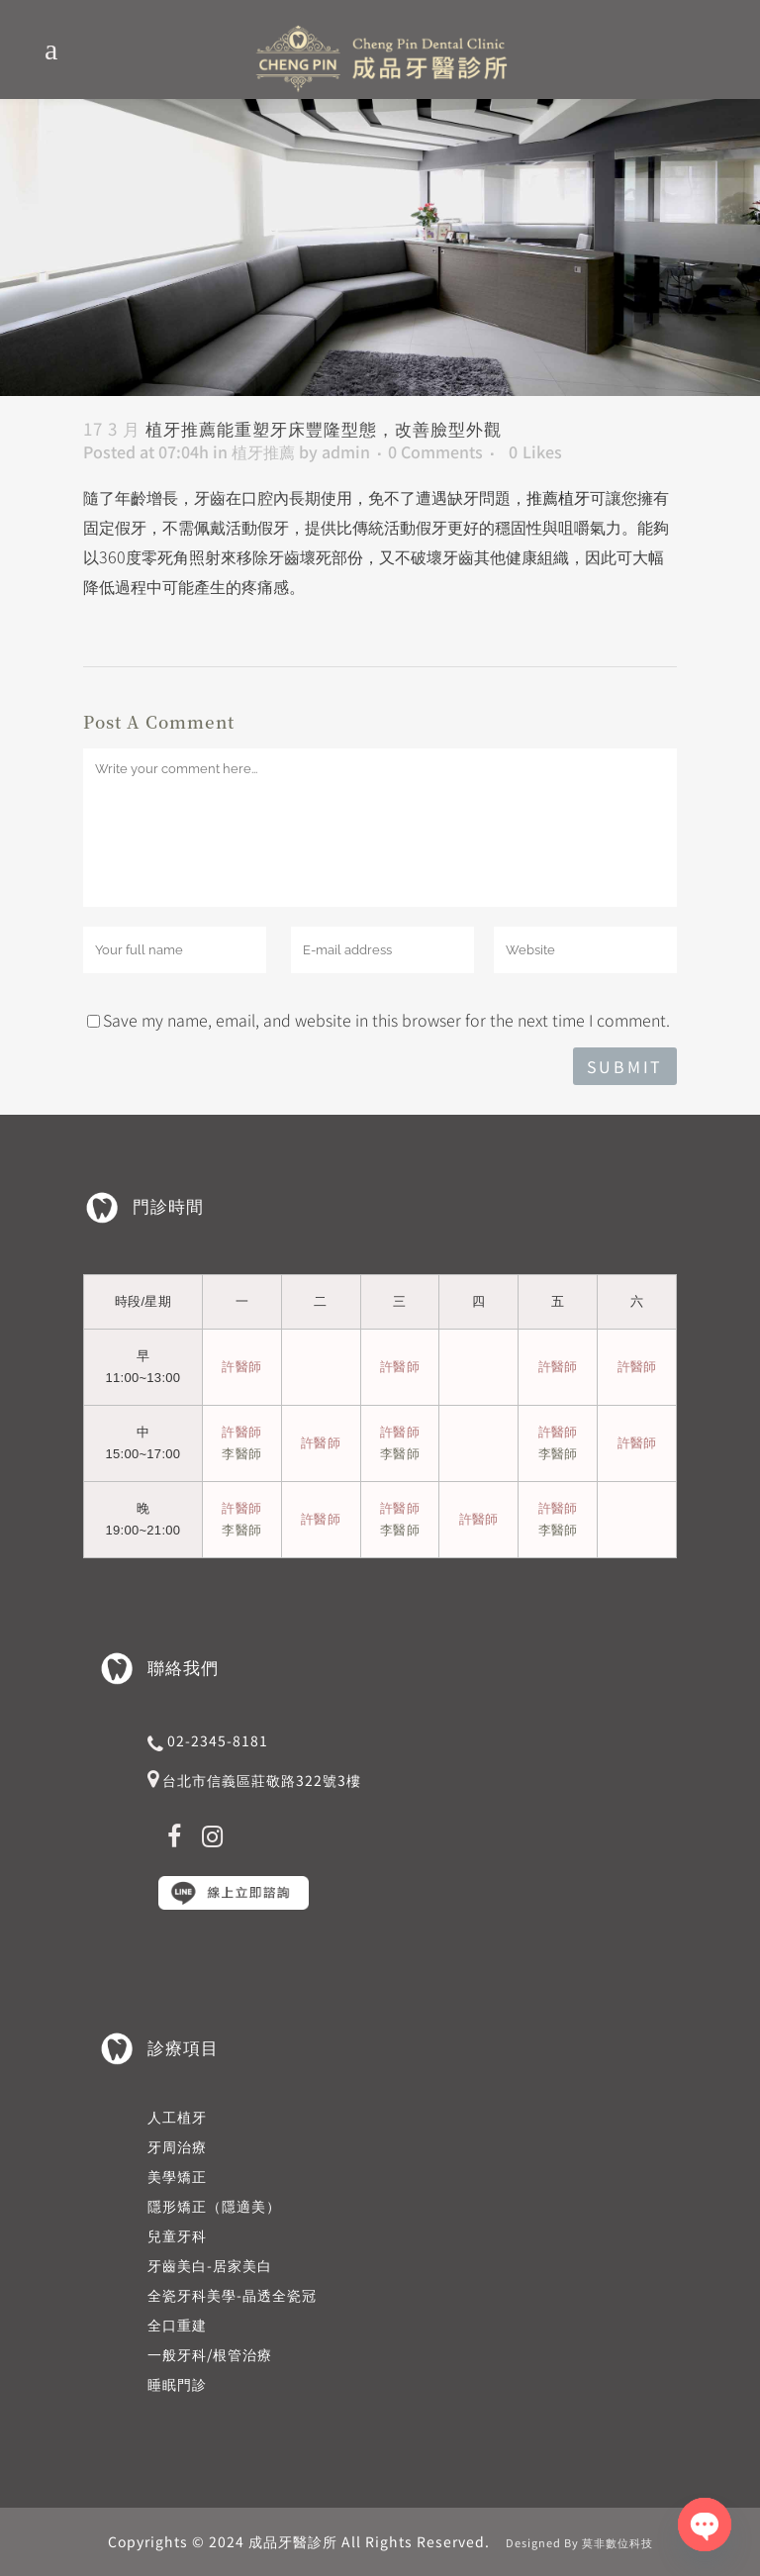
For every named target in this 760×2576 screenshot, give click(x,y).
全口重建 (177, 2324)
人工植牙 (177, 2117)
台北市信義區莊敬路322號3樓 (261, 1780)
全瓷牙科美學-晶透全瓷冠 (232, 2295)
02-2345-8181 (217, 1740)
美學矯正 (177, 2176)
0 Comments (435, 451)
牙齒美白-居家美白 (209, 2265)
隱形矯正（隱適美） (214, 2206)
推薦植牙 (558, 497)
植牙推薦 (263, 451)
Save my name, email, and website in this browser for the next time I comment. (386, 1020)
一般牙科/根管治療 (209, 2354)
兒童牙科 (177, 2235)
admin (346, 451)
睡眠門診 (177, 2384)
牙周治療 (177, 2146)
